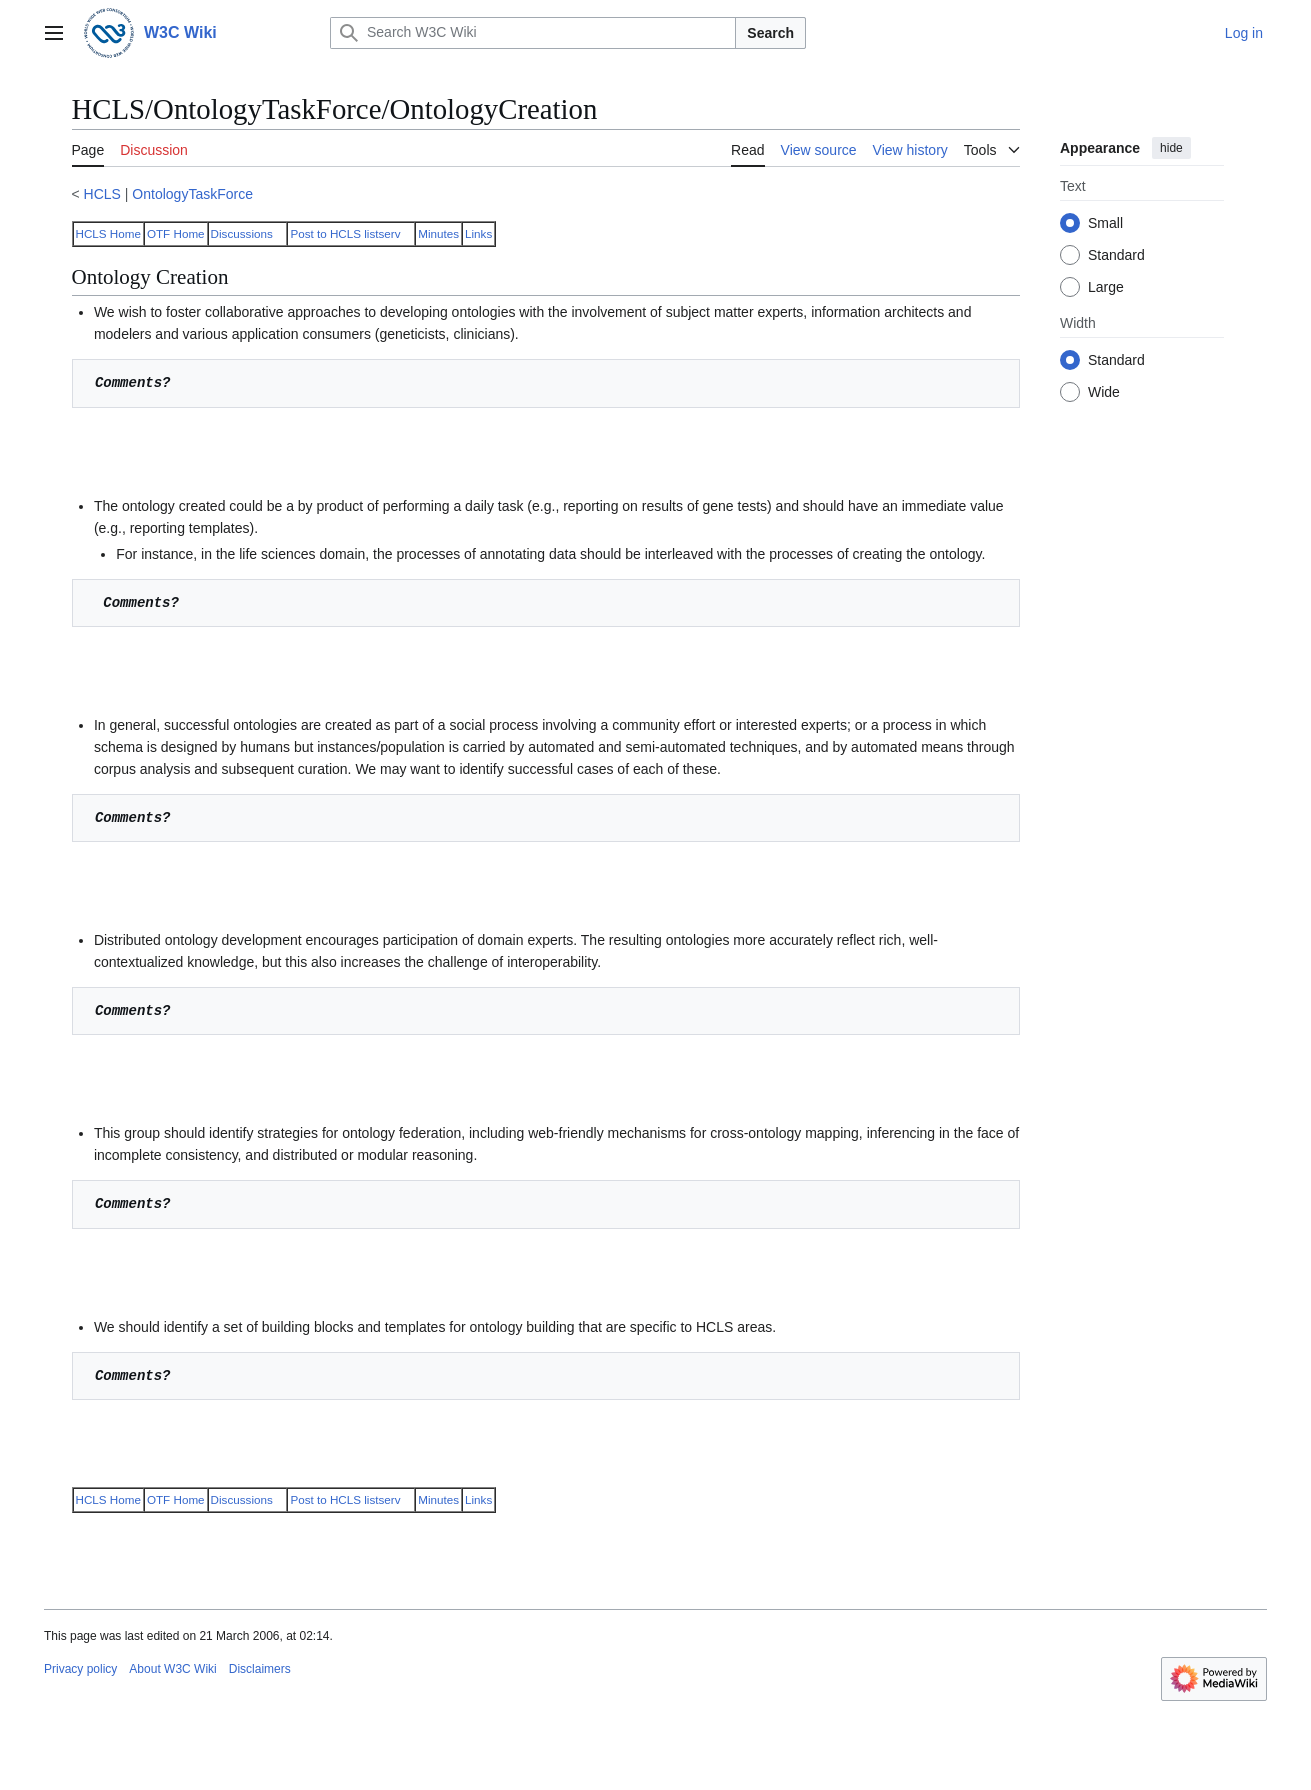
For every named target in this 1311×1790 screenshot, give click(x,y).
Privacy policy (80, 1669)
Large (1106, 287)
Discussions (242, 233)
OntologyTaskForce (192, 194)
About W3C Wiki (172, 1669)
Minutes (438, 233)
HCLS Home (108, 233)
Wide (1104, 392)
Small (1105, 223)
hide (1171, 148)
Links (478, 233)
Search (770, 33)
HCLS (102, 194)
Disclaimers (260, 1669)
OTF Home (176, 233)
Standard (1116, 255)
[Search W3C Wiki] (533, 33)
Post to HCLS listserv (345, 233)
